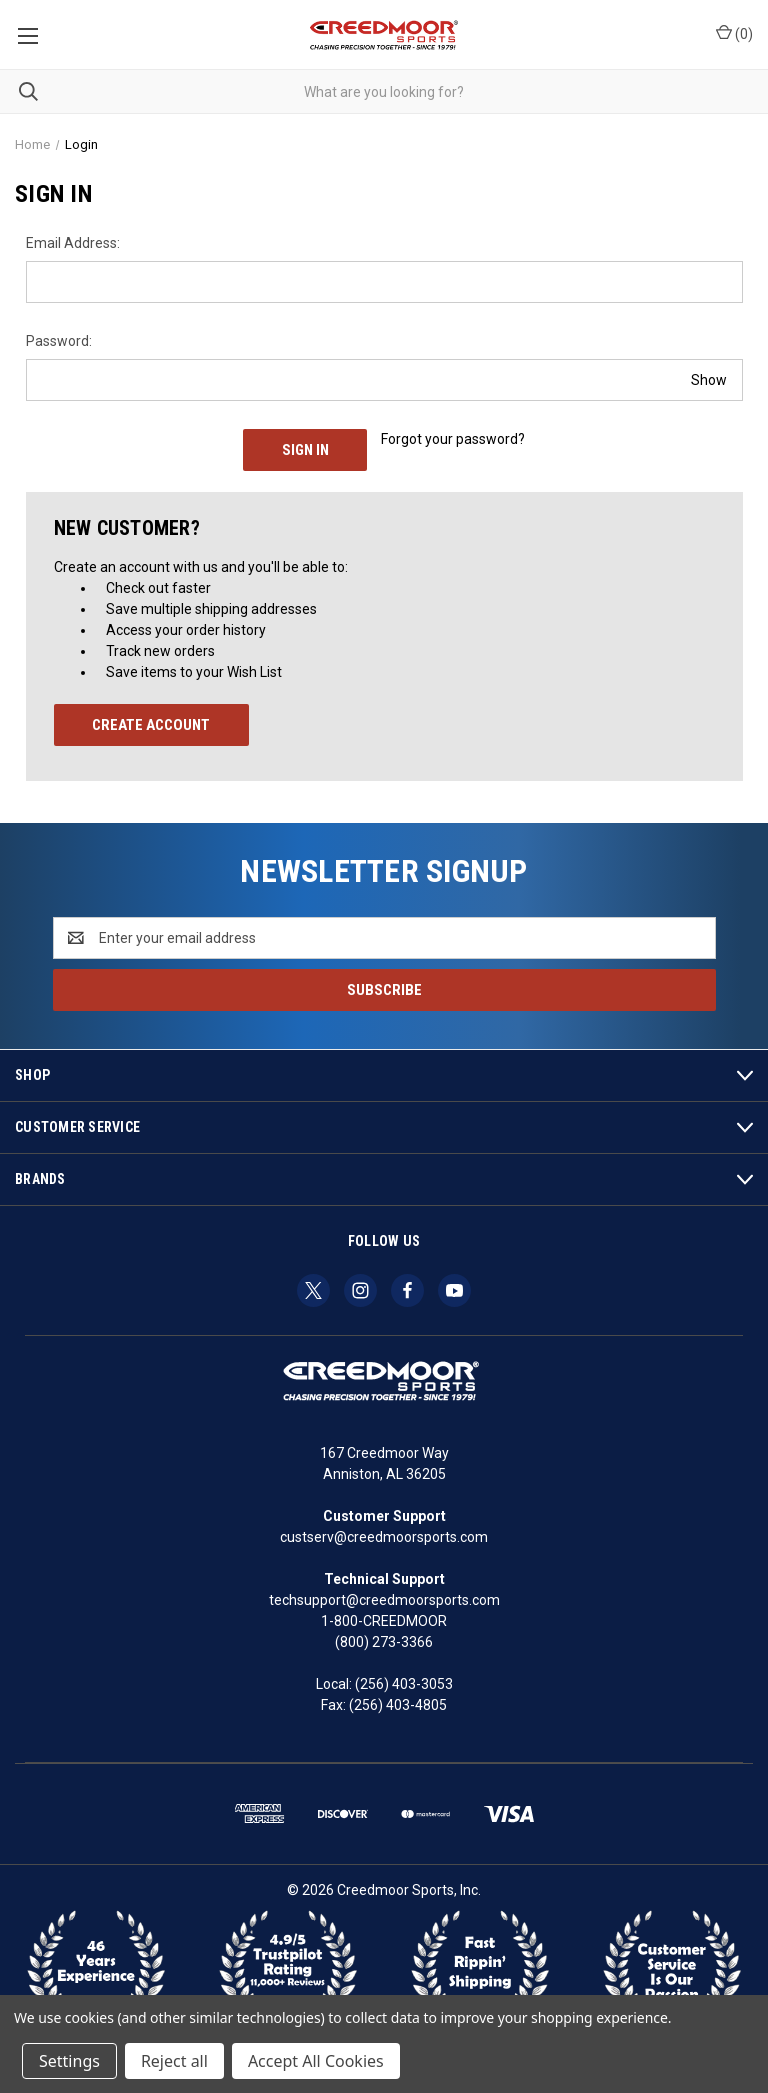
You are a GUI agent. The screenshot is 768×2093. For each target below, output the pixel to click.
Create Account (151, 725)
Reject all (174, 2061)
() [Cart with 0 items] (734, 33)
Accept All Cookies (316, 2061)
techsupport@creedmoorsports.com (384, 1600)
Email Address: (73, 243)
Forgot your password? (453, 439)
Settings (69, 2061)
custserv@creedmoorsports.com (384, 1537)
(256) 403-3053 (404, 1684)
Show (709, 379)
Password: (59, 341)
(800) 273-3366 (384, 1642)
